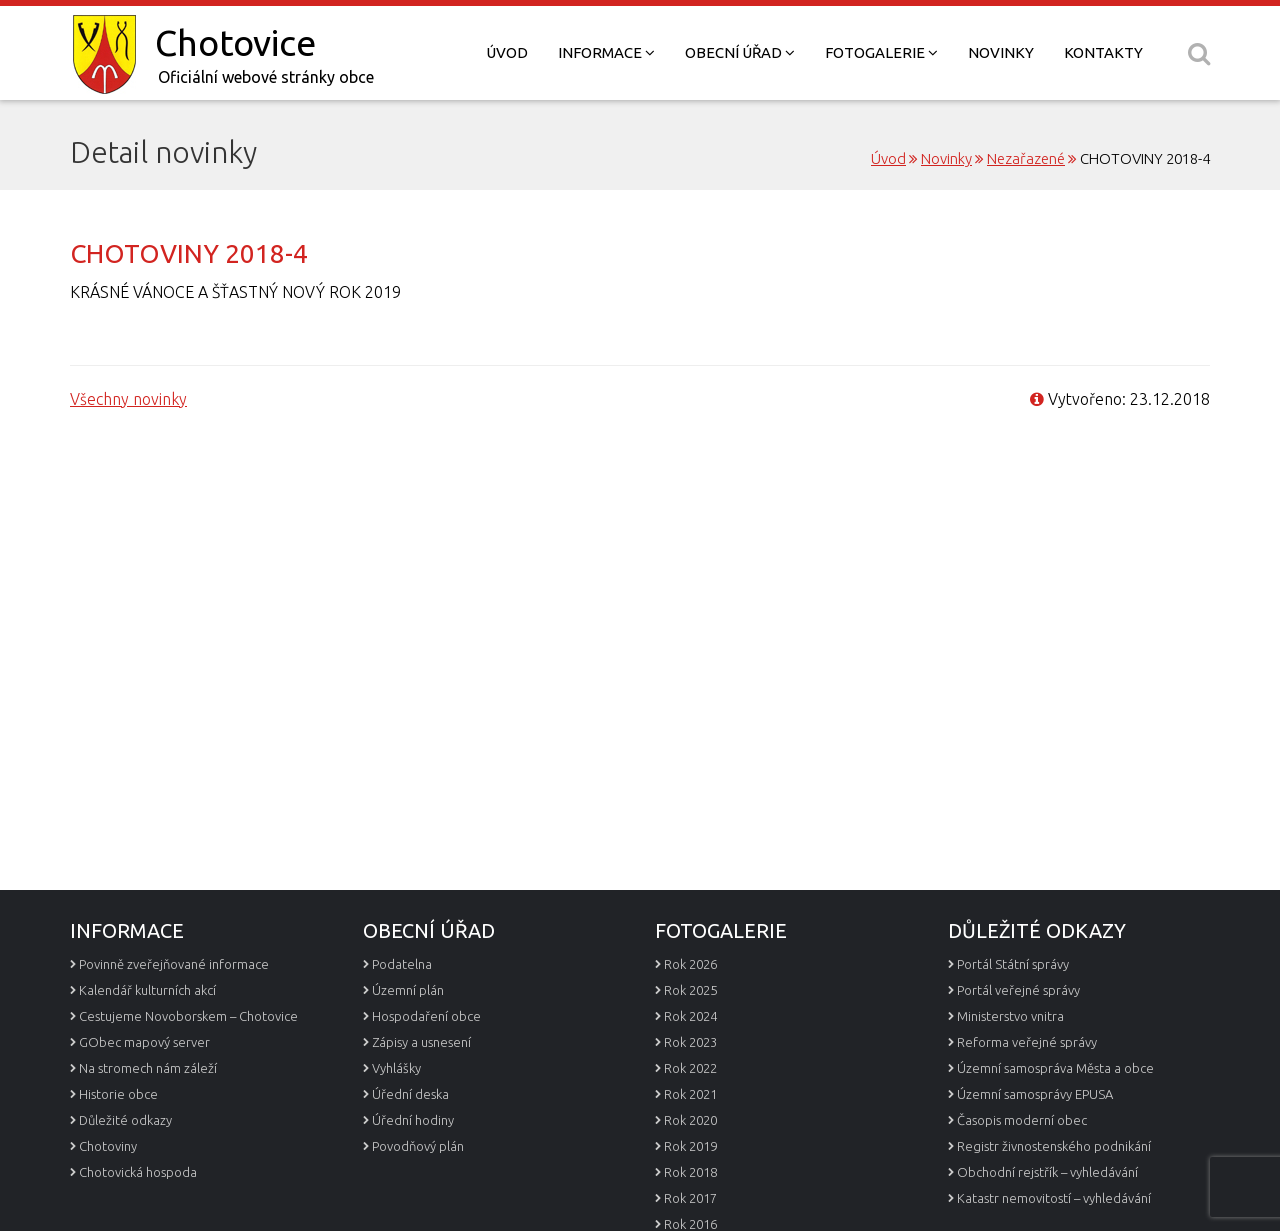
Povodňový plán (418, 1146)
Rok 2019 (690, 1146)
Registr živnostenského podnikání (1054, 1146)
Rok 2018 (690, 1172)
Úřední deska (410, 1094)
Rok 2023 (690, 1042)
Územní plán (408, 990)
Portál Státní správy (1013, 964)
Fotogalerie (881, 52)
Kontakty (1103, 52)
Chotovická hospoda (138, 1172)
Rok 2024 (690, 1016)
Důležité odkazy (125, 1120)
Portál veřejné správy (1018, 990)
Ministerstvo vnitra (1010, 1016)
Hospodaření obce (426, 1016)
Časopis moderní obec (1022, 1120)
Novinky (1001, 52)
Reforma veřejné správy (1027, 1042)
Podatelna (402, 964)
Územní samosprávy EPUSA (1035, 1094)
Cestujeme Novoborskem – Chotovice (188, 1016)
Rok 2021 (690, 1094)
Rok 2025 (690, 990)
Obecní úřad (740, 52)
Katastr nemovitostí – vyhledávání (1054, 1198)
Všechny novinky (128, 399)
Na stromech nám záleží (148, 1068)
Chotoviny (108, 1146)
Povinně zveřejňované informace (174, 964)
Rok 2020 (690, 1120)
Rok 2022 (690, 1068)
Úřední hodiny (413, 1120)
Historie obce (118, 1094)
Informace (606, 52)
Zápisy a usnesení (421, 1042)
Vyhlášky (396, 1068)
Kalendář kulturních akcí (147, 990)
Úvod (507, 52)
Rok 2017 (690, 1198)
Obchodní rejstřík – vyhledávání (1047, 1172)
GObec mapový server (144, 1042)
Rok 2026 (690, 964)
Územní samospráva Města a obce (1055, 1068)
